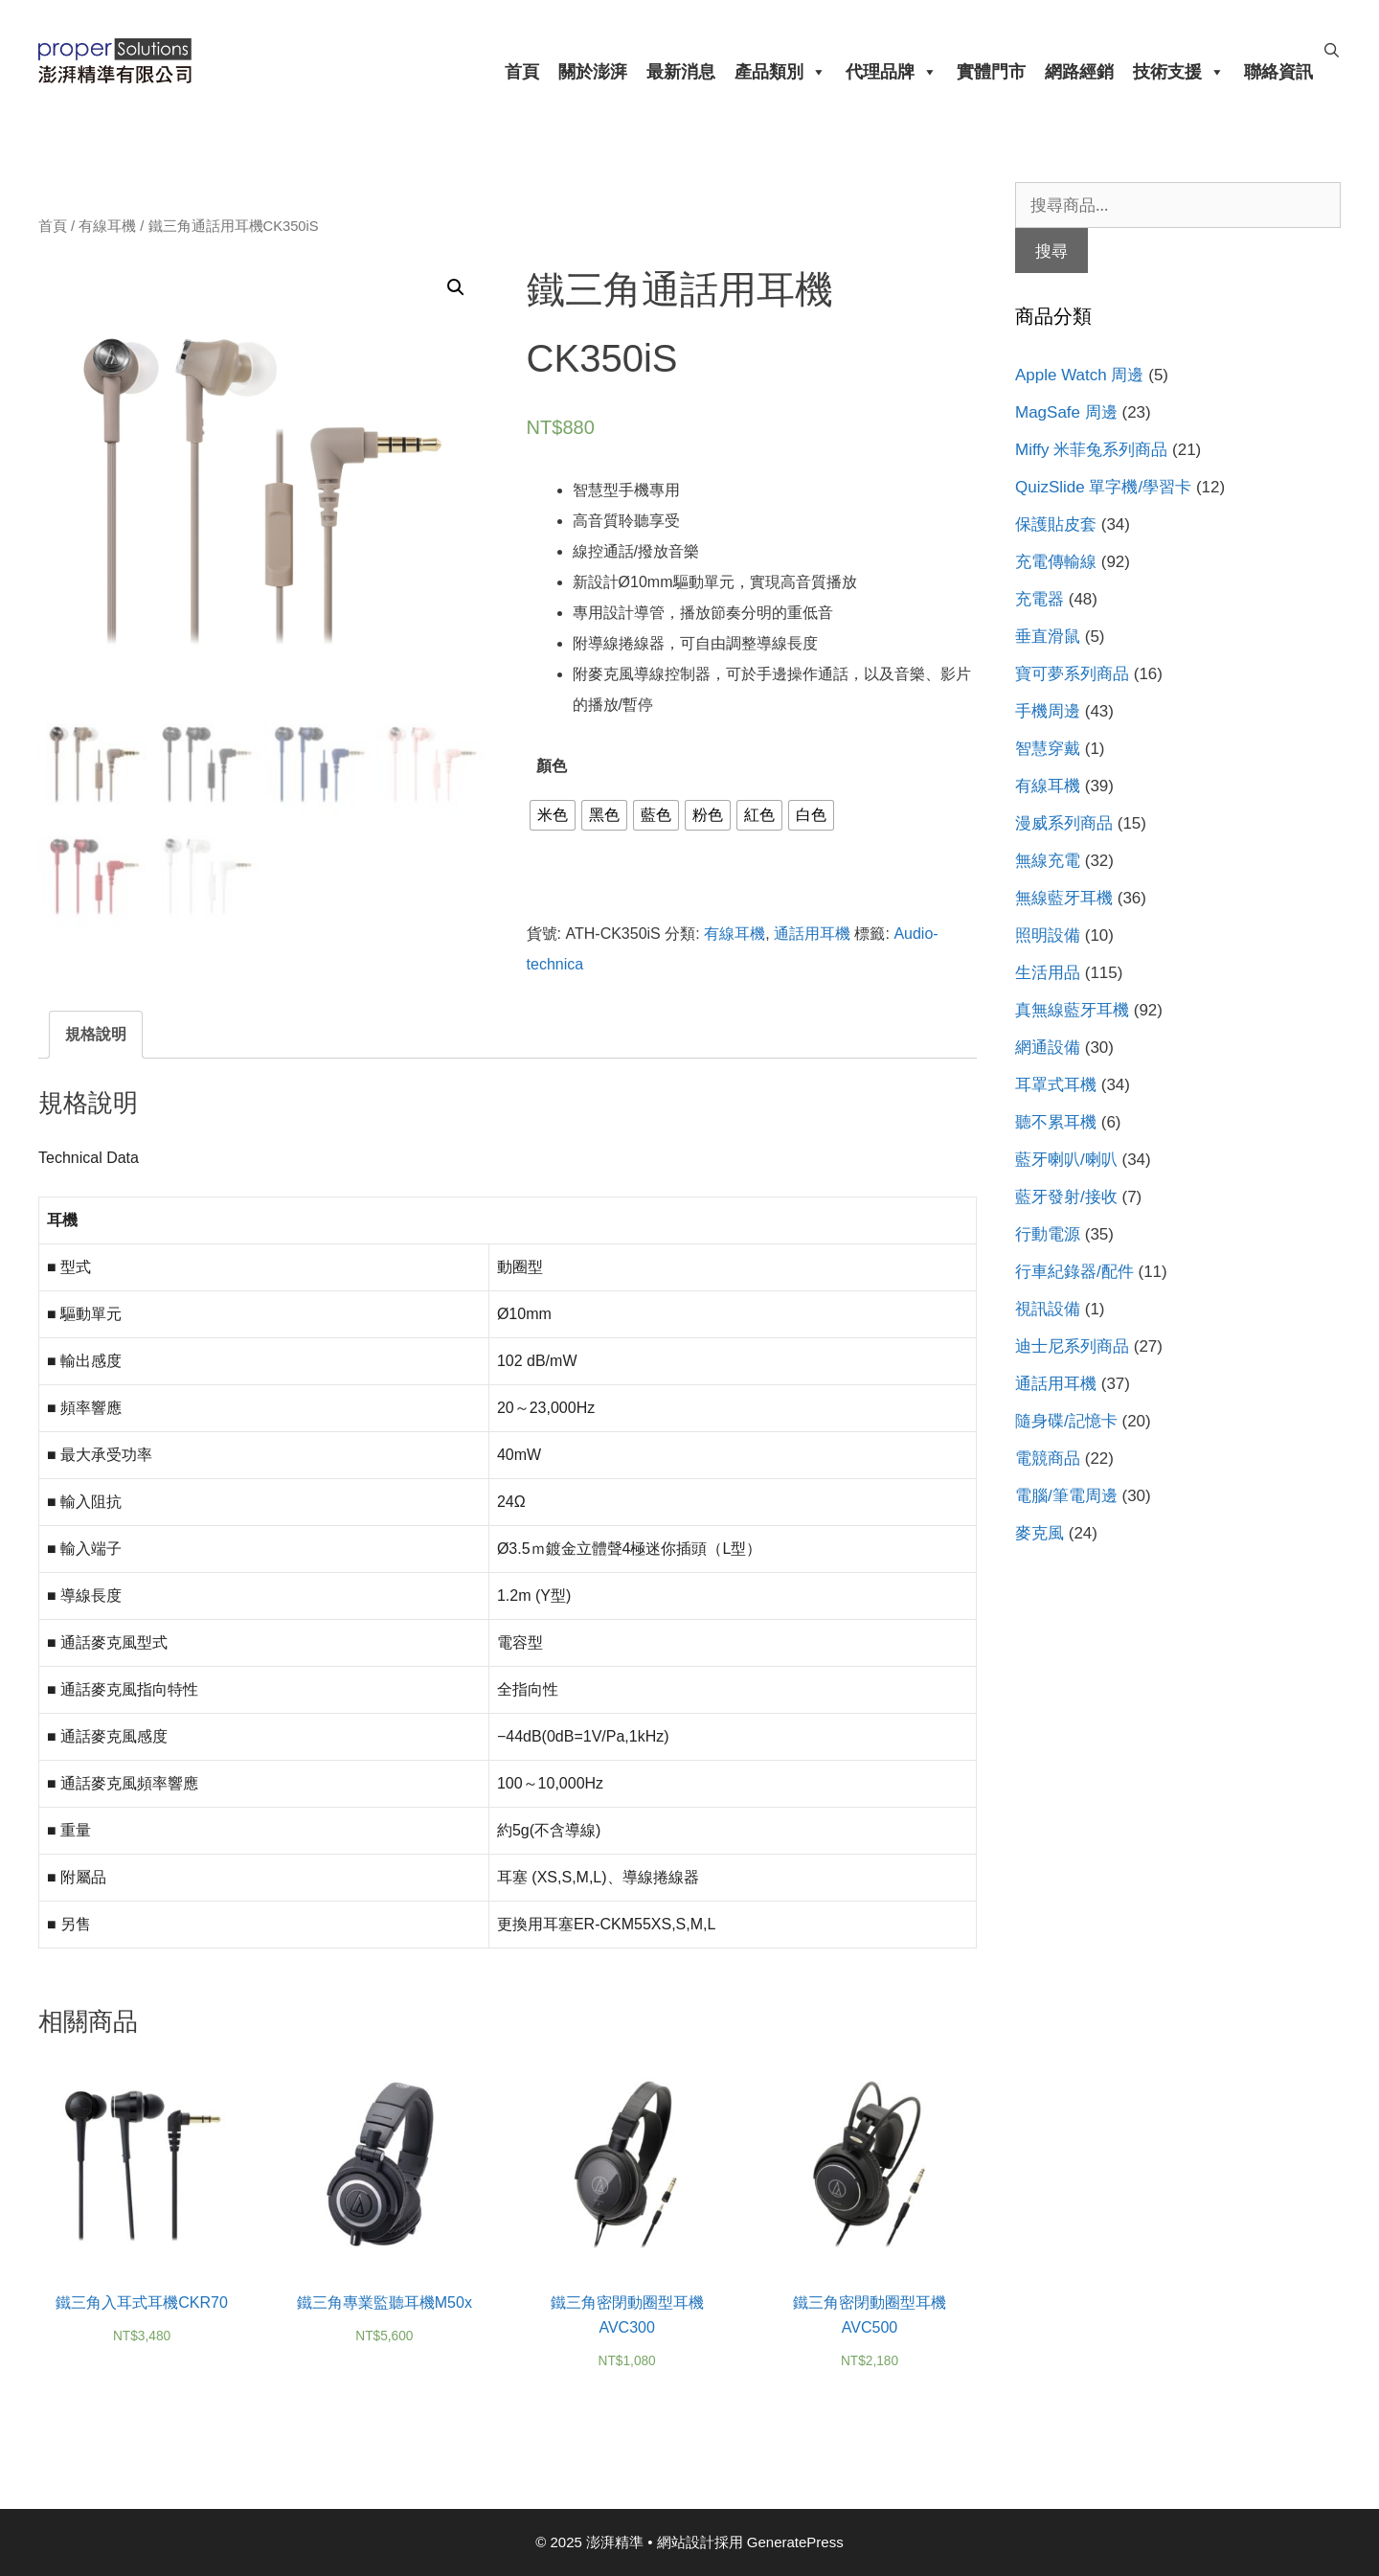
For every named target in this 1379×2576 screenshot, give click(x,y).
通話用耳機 (812, 933)
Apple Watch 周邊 (1079, 375)
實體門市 (991, 71)
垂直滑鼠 (1047, 636)
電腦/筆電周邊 (1066, 1496)
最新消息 (680, 71)
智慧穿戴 (1047, 749)
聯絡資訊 (1278, 71)
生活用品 (1047, 973)
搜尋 (1051, 250)
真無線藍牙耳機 (1072, 1010)
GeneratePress (795, 2542)
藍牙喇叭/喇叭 (1066, 1160)
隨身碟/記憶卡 (1066, 1421)
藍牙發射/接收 (1066, 1197)
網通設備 (1047, 1047)
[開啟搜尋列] (1331, 50)
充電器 (1039, 599)
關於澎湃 (592, 71)
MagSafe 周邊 (1066, 412)
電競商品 (1047, 1458)
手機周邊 (1047, 711)
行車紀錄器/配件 (1074, 1272)
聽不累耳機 (1055, 1122)
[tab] (96, 1035)
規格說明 (95, 1034)
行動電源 (1047, 1234)
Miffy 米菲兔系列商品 (1091, 450)
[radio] (553, 815)
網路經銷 (1079, 71)
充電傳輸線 (1055, 562)
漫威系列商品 (1064, 823)
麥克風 (1039, 1533)
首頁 (522, 71)
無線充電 (1047, 861)
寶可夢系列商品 (1072, 674)
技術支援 (1179, 71)
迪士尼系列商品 (1072, 1346)
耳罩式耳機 (1055, 1085)
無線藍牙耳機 (1064, 898)
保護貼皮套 (1055, 524)
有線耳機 (107, 226)
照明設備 (1047, 935)
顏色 (551, 766)
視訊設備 (1047, 1309)
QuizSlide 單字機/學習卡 (1103, 487)
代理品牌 (892, 71)
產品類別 (780, 71)
